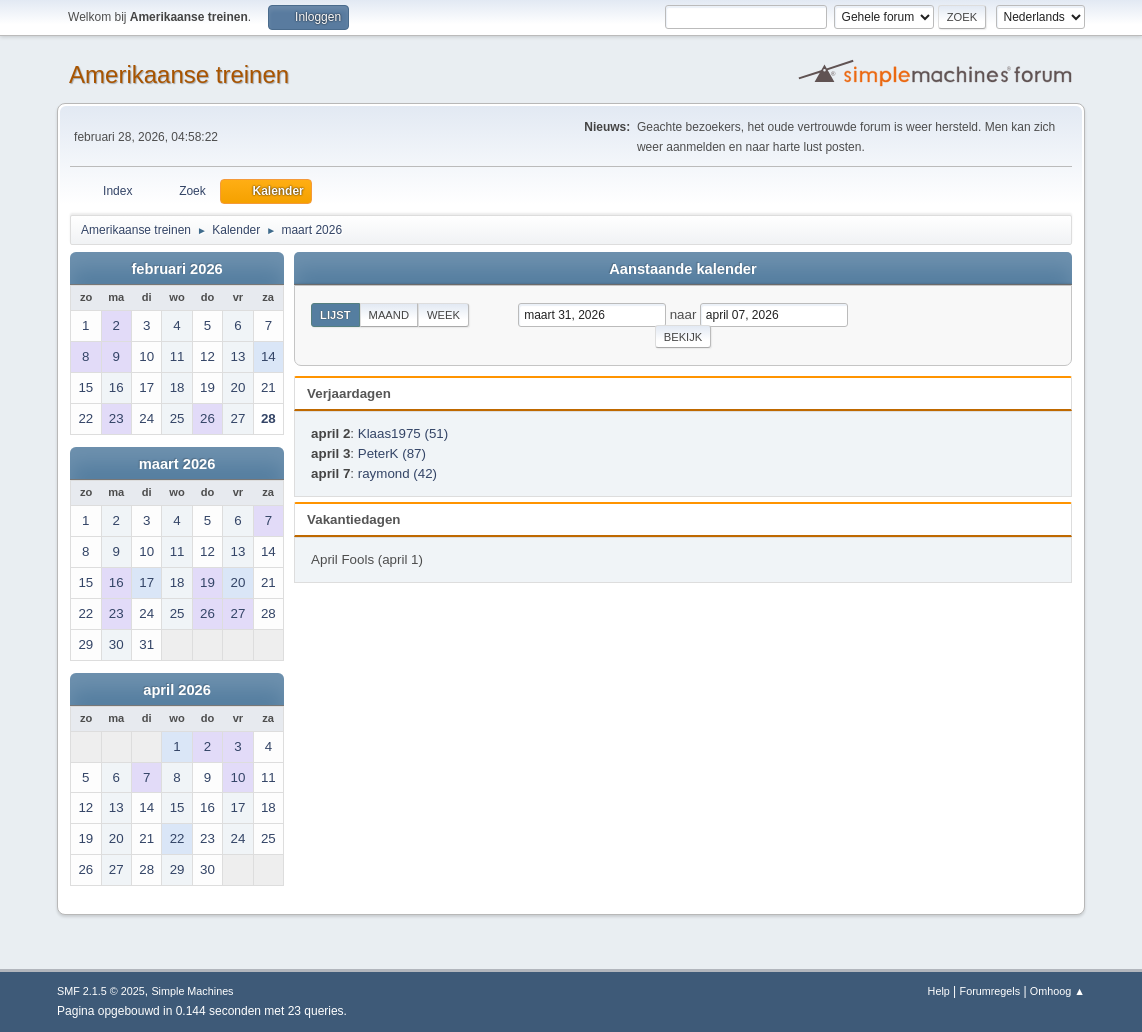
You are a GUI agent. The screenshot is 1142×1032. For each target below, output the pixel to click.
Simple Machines (192, 991)
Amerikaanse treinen (179, 74)
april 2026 (177, 690)
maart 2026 (177, 464)
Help (939, 991)
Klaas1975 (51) (403, 433)
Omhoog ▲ (1057, 991)
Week (443, 315)
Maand (389, 315)
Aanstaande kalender (682, 269)
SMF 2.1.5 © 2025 (101, 991)
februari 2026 (176, 269)
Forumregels (990, 991)
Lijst (335, 315)
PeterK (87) (392, 453)
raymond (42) (397, 473)
